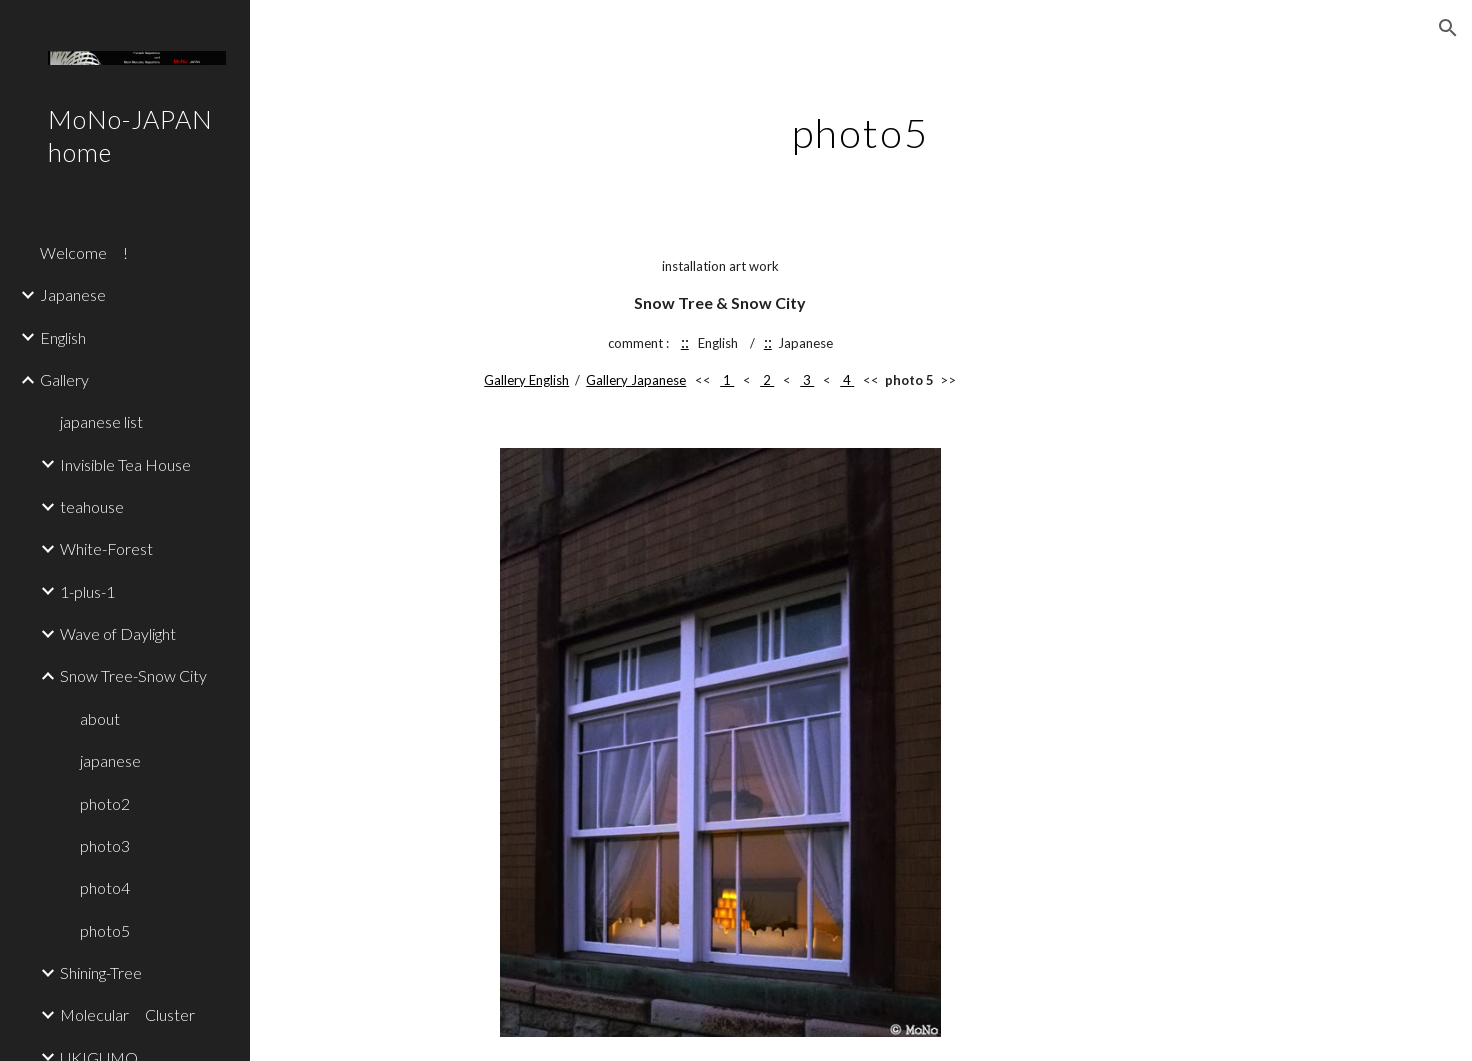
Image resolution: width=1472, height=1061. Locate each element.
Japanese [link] (73, 294)
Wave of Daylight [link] (118, 633)
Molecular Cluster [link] (127, 1014)
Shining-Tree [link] (101, 972)
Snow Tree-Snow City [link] (133, 675)
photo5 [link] (105, 930)
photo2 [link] (105, 803)
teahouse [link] (92, 506)
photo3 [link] (105, 845)
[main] (861, 125)
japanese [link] (110, 760)
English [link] (63, 337)
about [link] (100, 718)
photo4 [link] (105, 887)
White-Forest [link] (106, 548)
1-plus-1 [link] (87, 591)
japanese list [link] (101, 421)
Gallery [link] (64, 379)
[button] (1448, 28)
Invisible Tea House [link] (125, 464)
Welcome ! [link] (84, 252)
